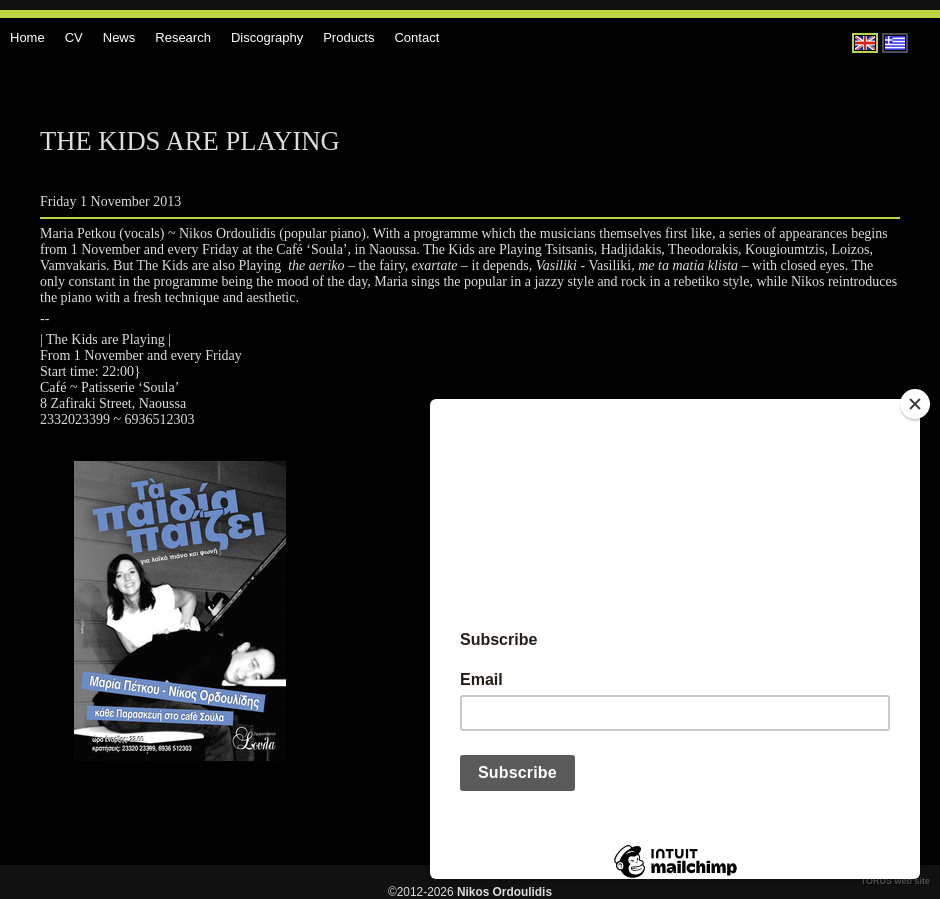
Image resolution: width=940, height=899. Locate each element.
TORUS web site (895, 881)
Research (183, 37)
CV (74, 37)
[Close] (915, 404)
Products (348, 37)
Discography (267, 37)
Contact (416, 37)
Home (27, 37)
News (119, 37)
